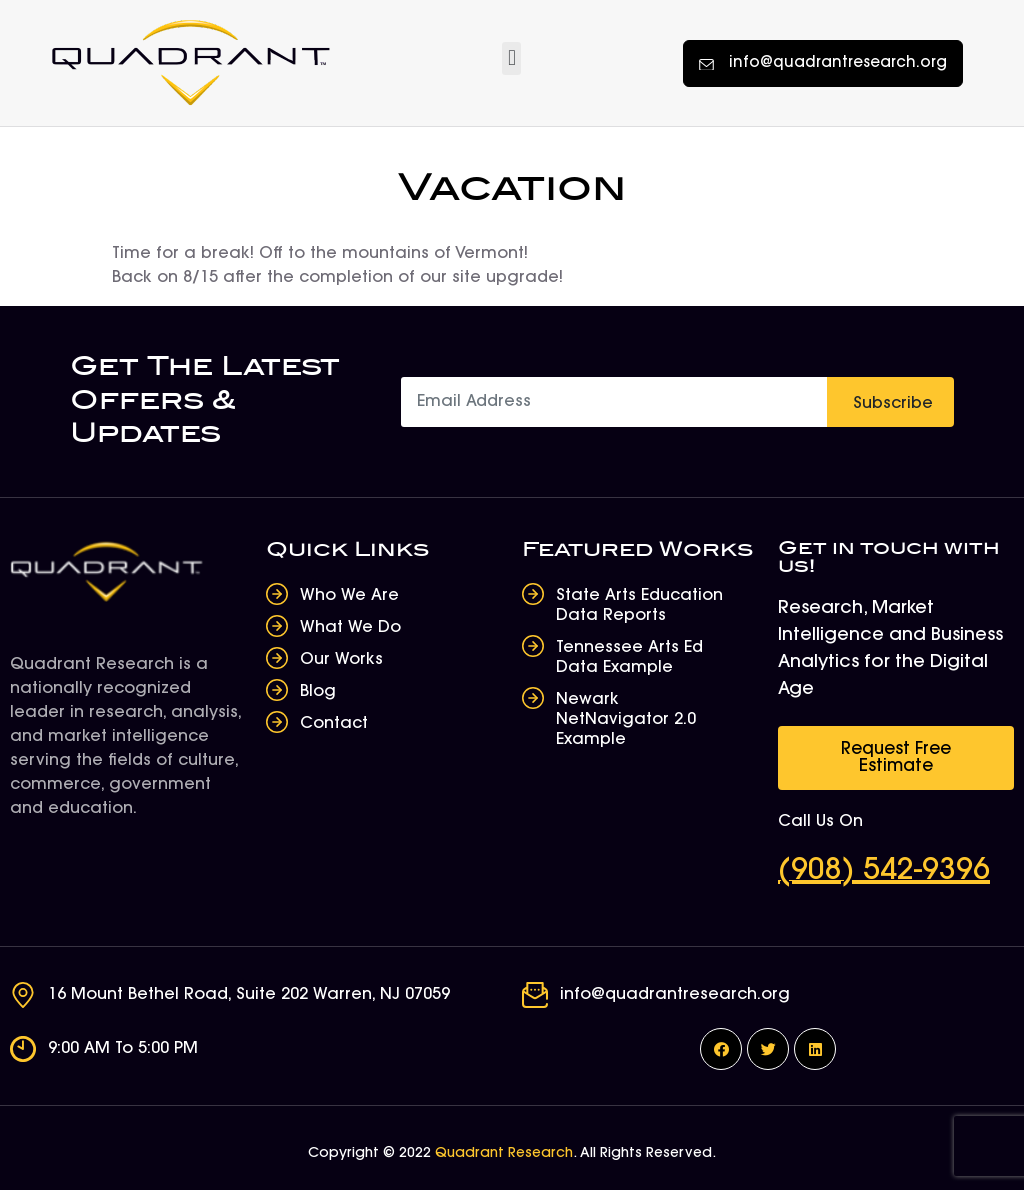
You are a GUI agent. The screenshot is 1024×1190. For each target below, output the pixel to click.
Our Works (341, 660)
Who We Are (349, 596)
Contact (334, 724)
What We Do (350, 628)
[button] (511, 58)
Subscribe (893, 404)
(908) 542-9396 (884, 872)
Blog (318, 692)
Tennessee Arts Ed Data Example (629, 658)
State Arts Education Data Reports (639, 606)
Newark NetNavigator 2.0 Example (626, 720)
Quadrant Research (504, 1154)
